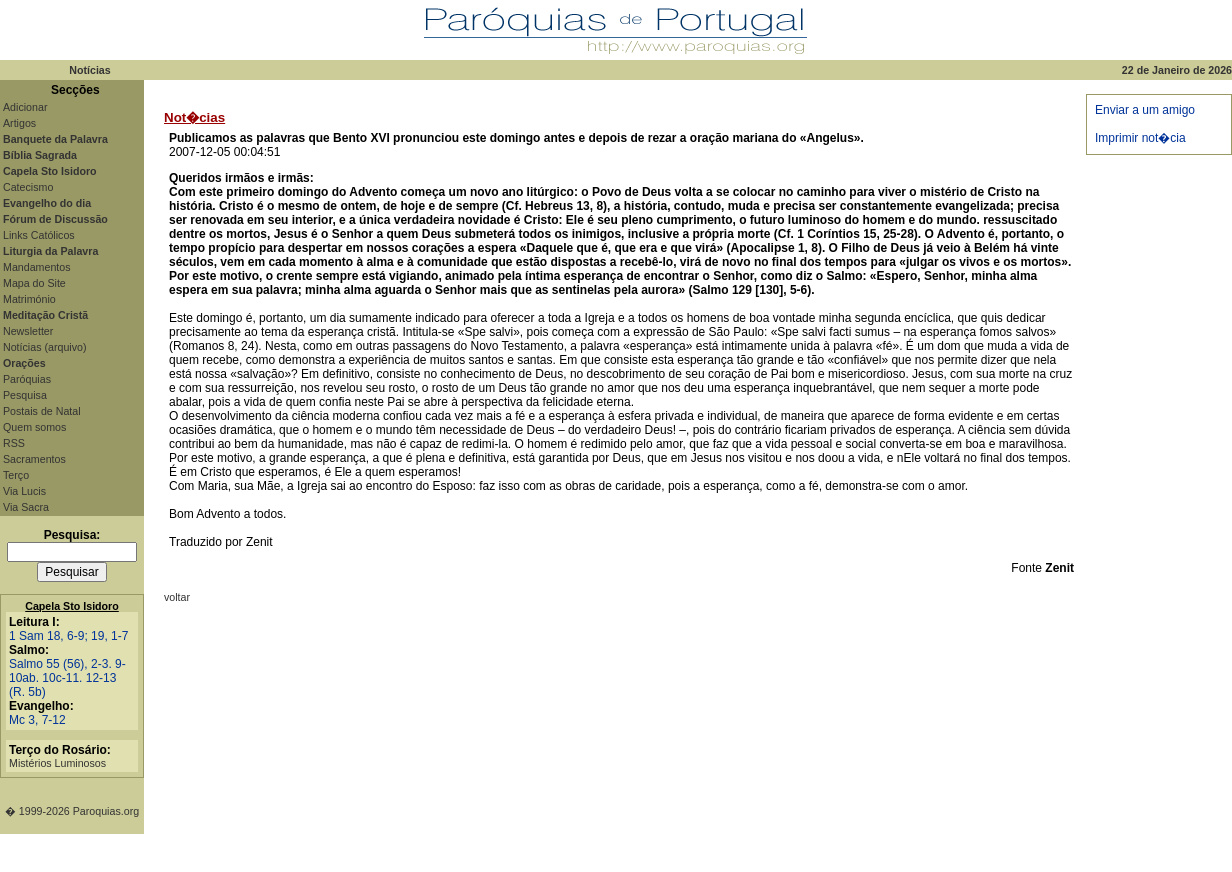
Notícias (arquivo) (45, 347)
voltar (177, 597)
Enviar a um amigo (1145, 110)
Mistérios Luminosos (57, 763)
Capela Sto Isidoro (72, 606)
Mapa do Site (34, 283)
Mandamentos (37, 267)
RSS (14, 443)
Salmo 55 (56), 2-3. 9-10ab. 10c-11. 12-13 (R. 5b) (67, 678)
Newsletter (28, 331)
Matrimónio (29, 299)
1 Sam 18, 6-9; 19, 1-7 (68, 636)
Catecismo (28, 187)
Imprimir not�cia (1140, 138)
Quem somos (34, 427)
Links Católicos (39, 235)
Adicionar (25, 107)
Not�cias (194, 117)
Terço (16, 475)
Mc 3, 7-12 (37, 720)
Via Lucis (24, 491)
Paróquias (27, 379)
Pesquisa (25, 395)
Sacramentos (34, 459)
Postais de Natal (42, 411)
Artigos (19, 123)
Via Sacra (26, 507)
